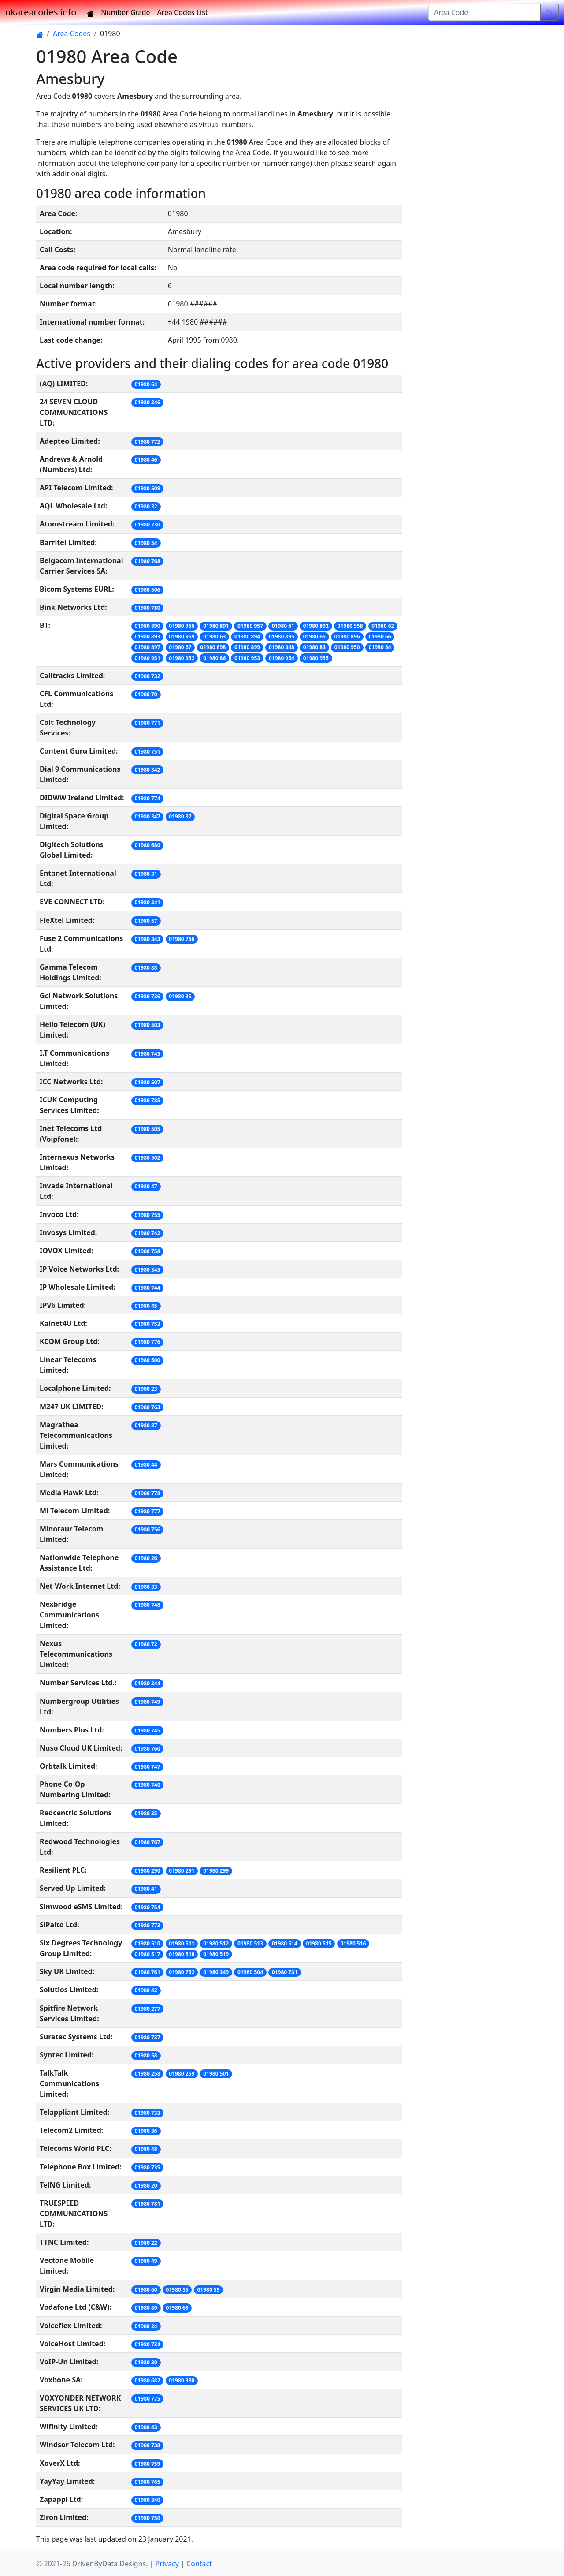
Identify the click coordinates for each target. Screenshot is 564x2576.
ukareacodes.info (40, 12)
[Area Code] (484, 12)
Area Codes (71, 33)
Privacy (167, 2564)
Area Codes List (182, 12)
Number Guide (125, 12)
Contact (199, 2564)
